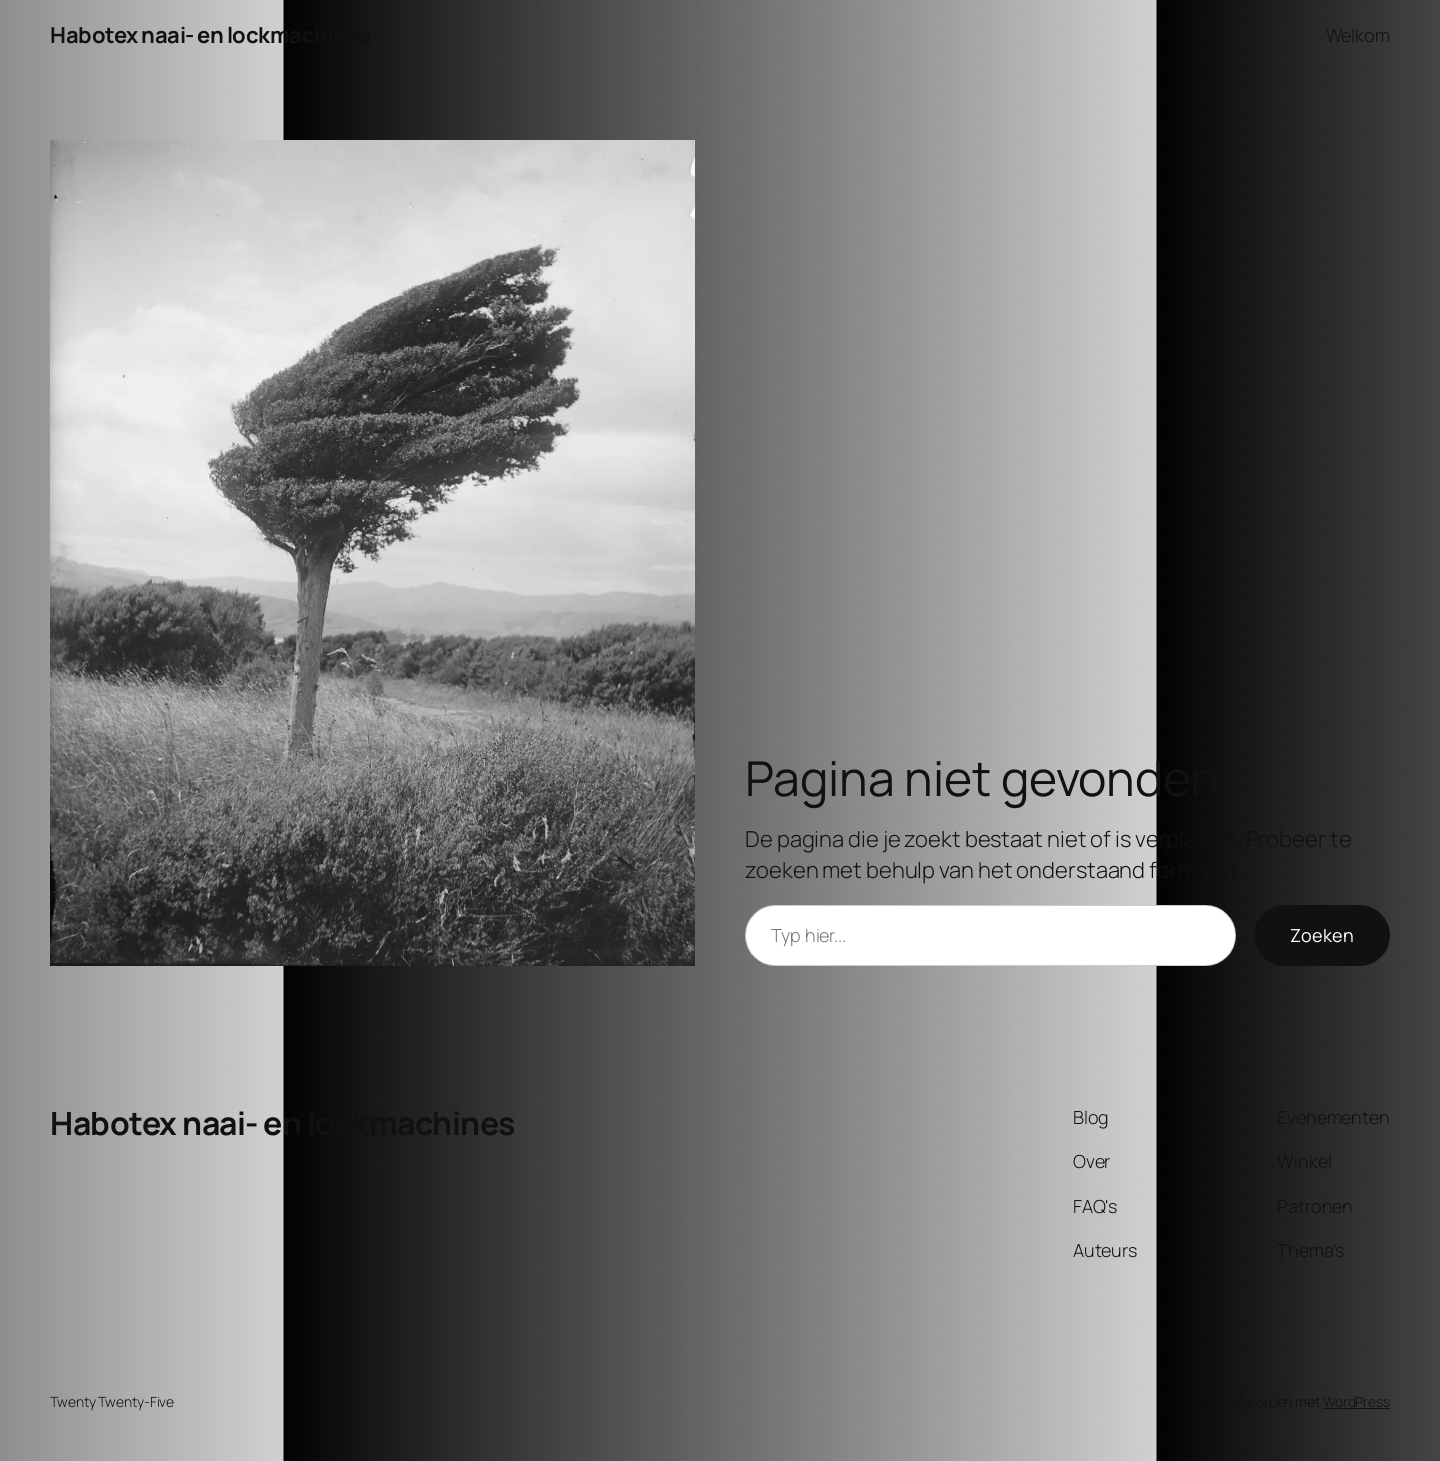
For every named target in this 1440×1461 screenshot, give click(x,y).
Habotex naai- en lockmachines (210, 35)
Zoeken (1322, 935)
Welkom (1358, 35)
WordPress (1356, 1401)
